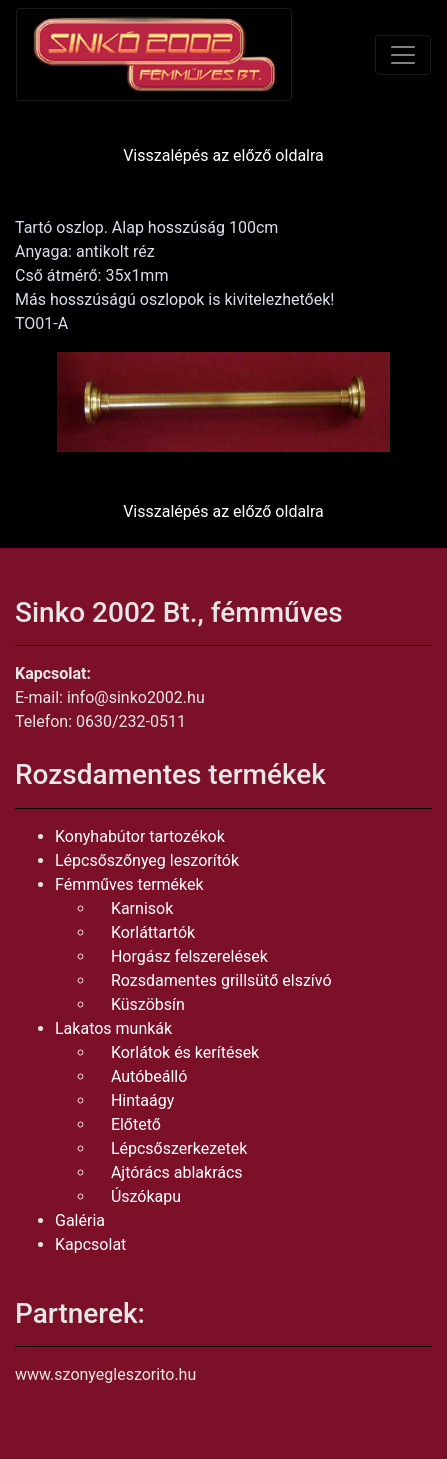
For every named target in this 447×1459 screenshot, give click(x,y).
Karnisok (142, 908)
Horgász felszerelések (189, 956)
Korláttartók (153, 932)
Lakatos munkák (113, 1028)
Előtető (136, 1124)
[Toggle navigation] (403, 55)
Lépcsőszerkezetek (179, 1148)
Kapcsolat (90, 1244)
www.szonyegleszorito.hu (105, 1374)
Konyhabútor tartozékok (140, 836)
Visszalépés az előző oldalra (223, 155)
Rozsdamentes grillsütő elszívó (221, 980)
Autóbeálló (149, 1076)
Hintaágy (142, 1100)
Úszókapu (146, 1196)
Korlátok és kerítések (185, 1052)
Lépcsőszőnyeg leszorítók (147, 860)
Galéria (80, 1220)
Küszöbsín (148, 1004)
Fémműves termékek (129, 884)
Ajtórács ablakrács (177, 1172)
